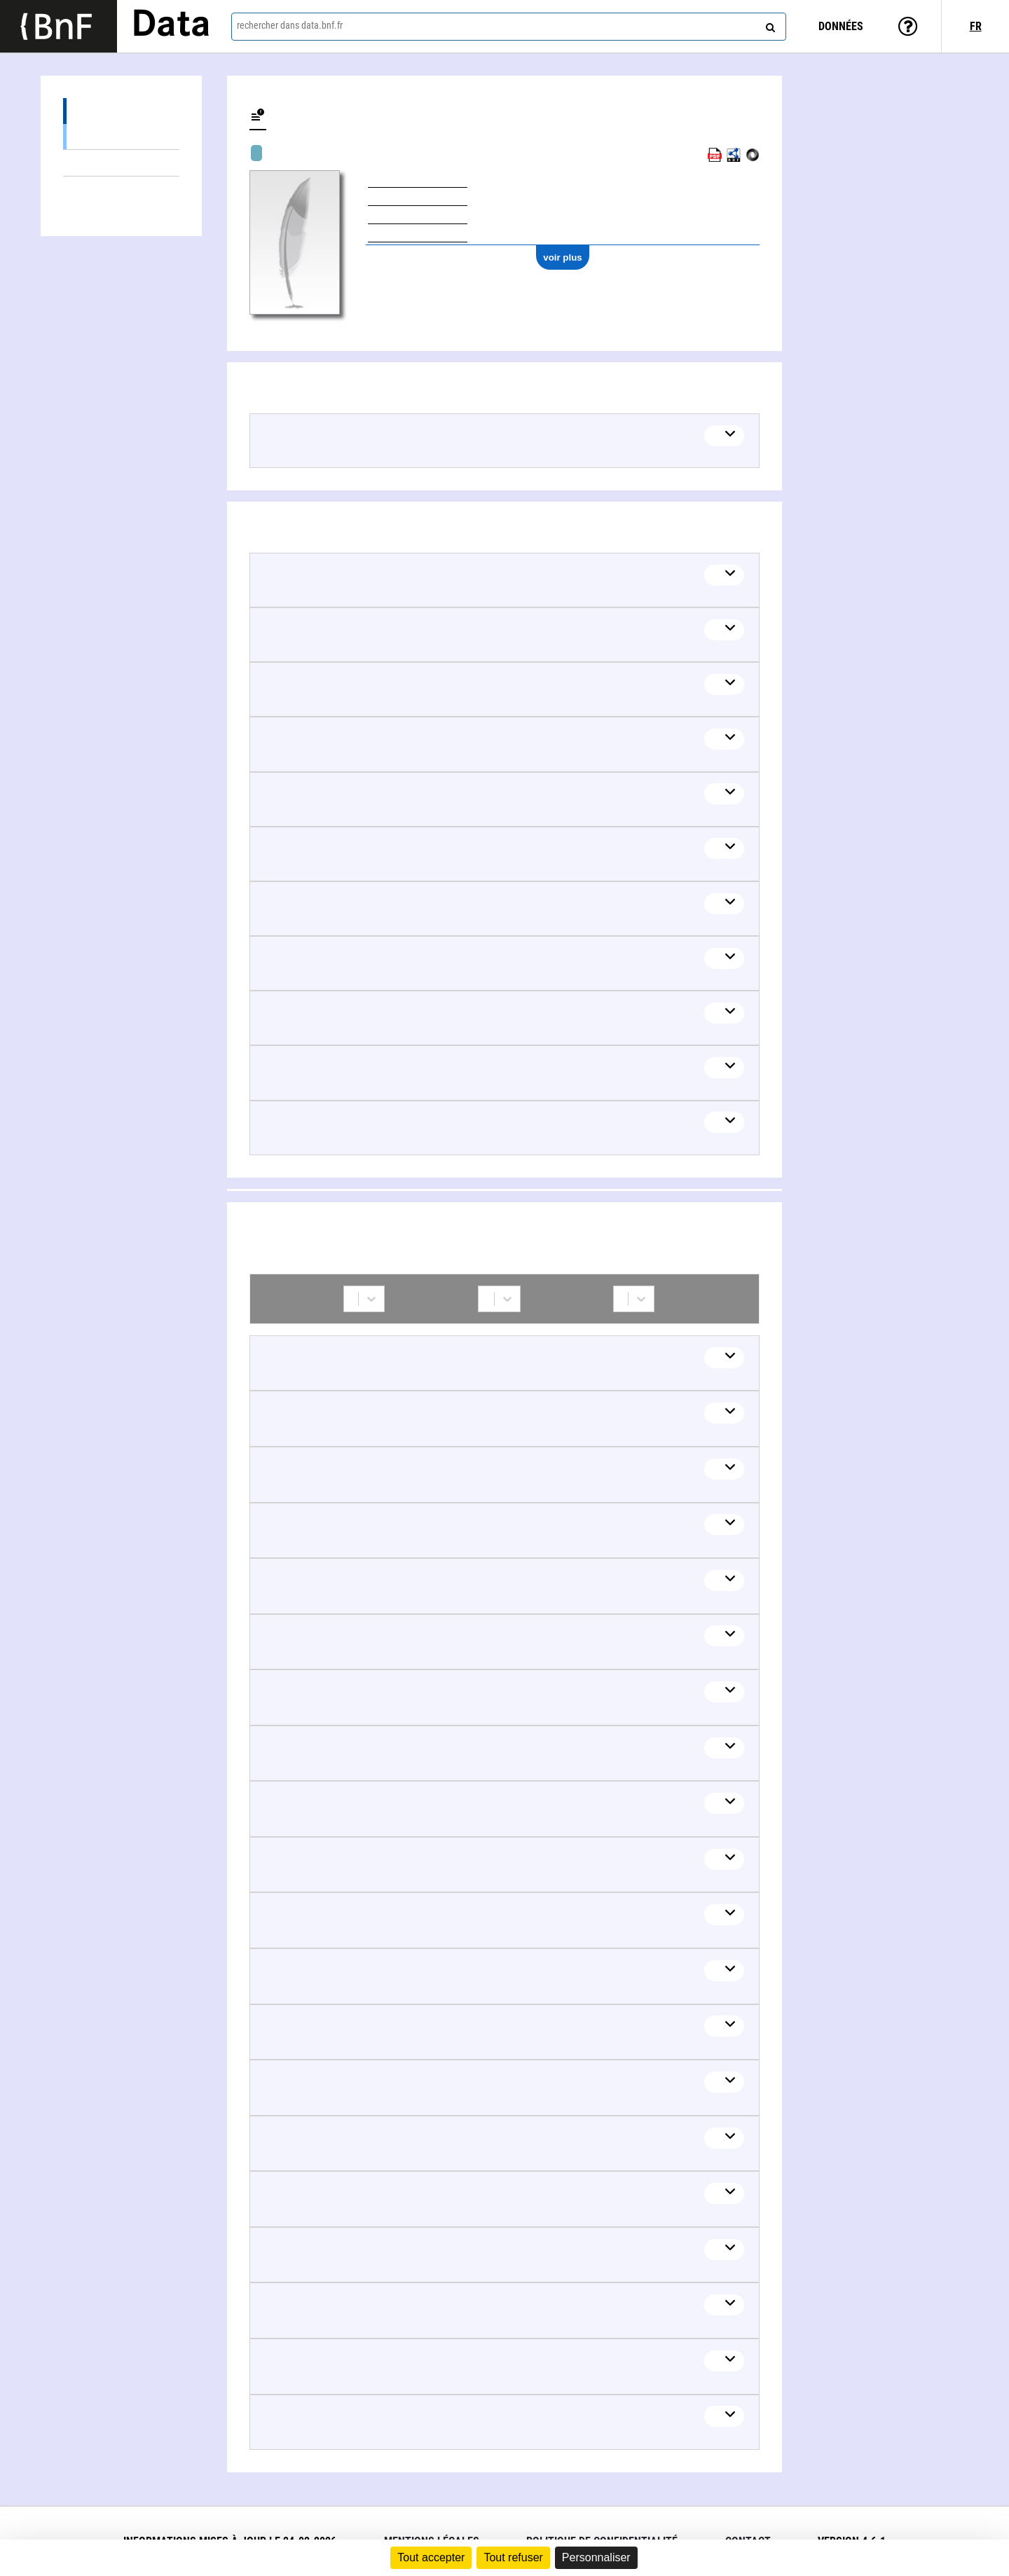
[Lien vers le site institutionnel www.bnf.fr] (58, 26)
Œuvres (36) (121, 111)
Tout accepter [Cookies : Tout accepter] (431, 2557)
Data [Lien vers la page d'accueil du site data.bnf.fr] (171, 26)
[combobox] (508, 27)
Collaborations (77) (74, 189)
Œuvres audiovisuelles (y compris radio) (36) (121, 136)
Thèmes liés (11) (121, 163)
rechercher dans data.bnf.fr (290, 25)
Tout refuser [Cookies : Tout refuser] (512, 2557)
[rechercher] (769, 25)
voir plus (562, 257)
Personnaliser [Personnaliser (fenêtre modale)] (596, 2557)
